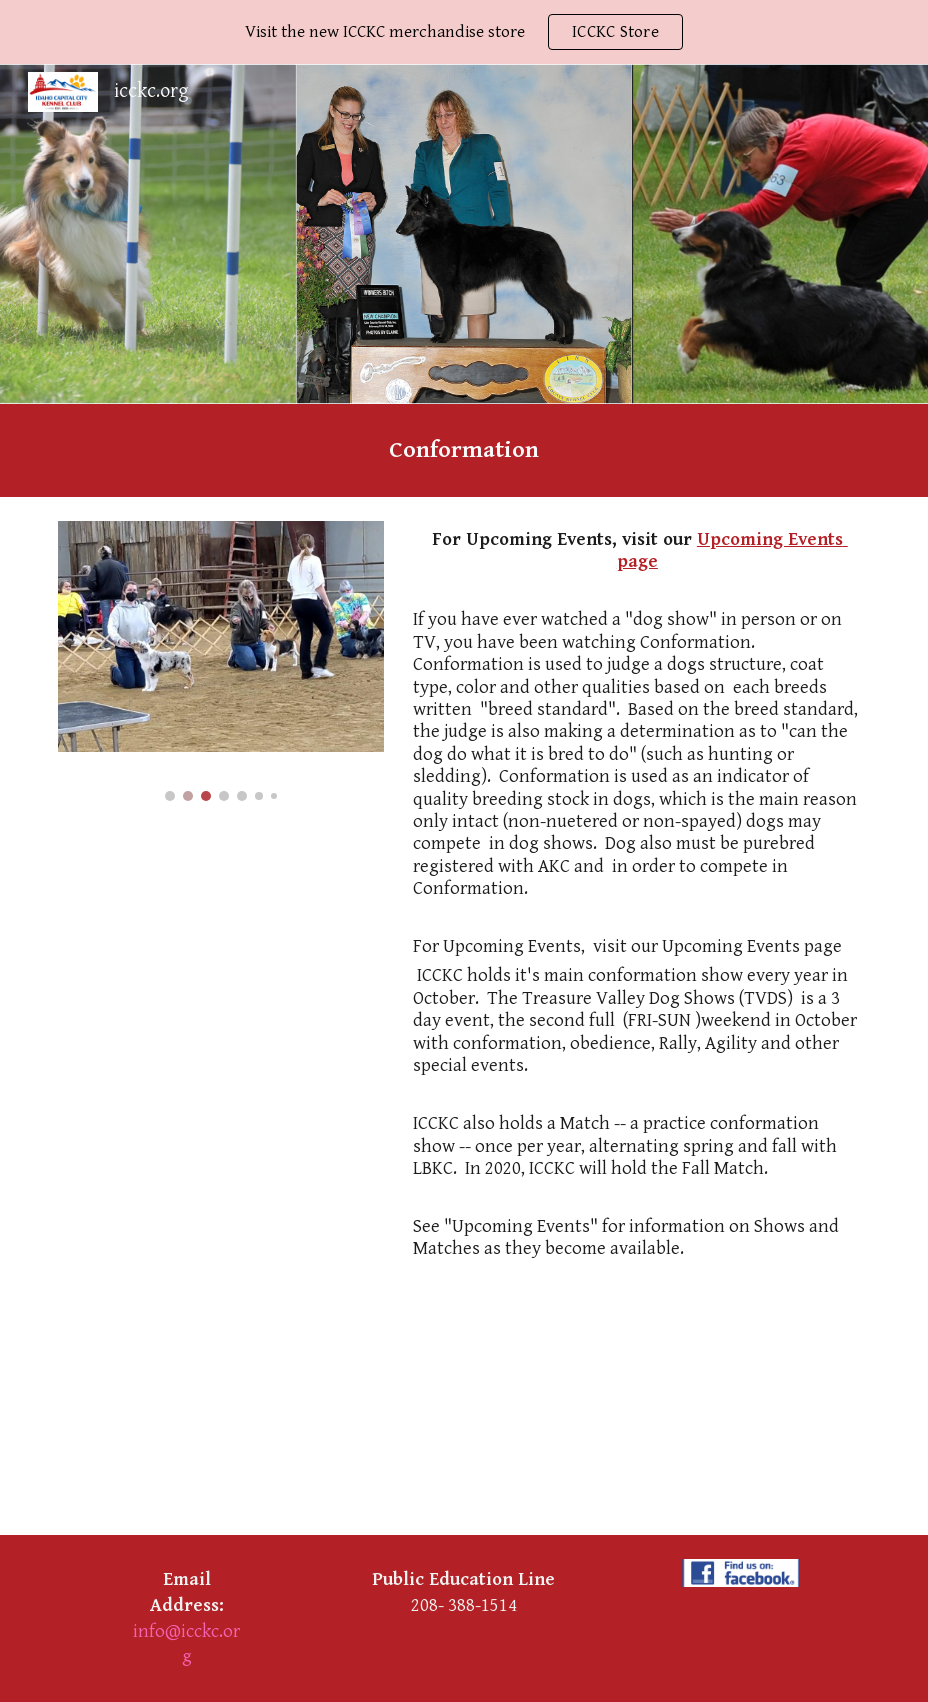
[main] (463, 450)
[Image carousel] (221, 661)
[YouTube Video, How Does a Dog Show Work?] (429, 1414)
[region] (464, 32)
